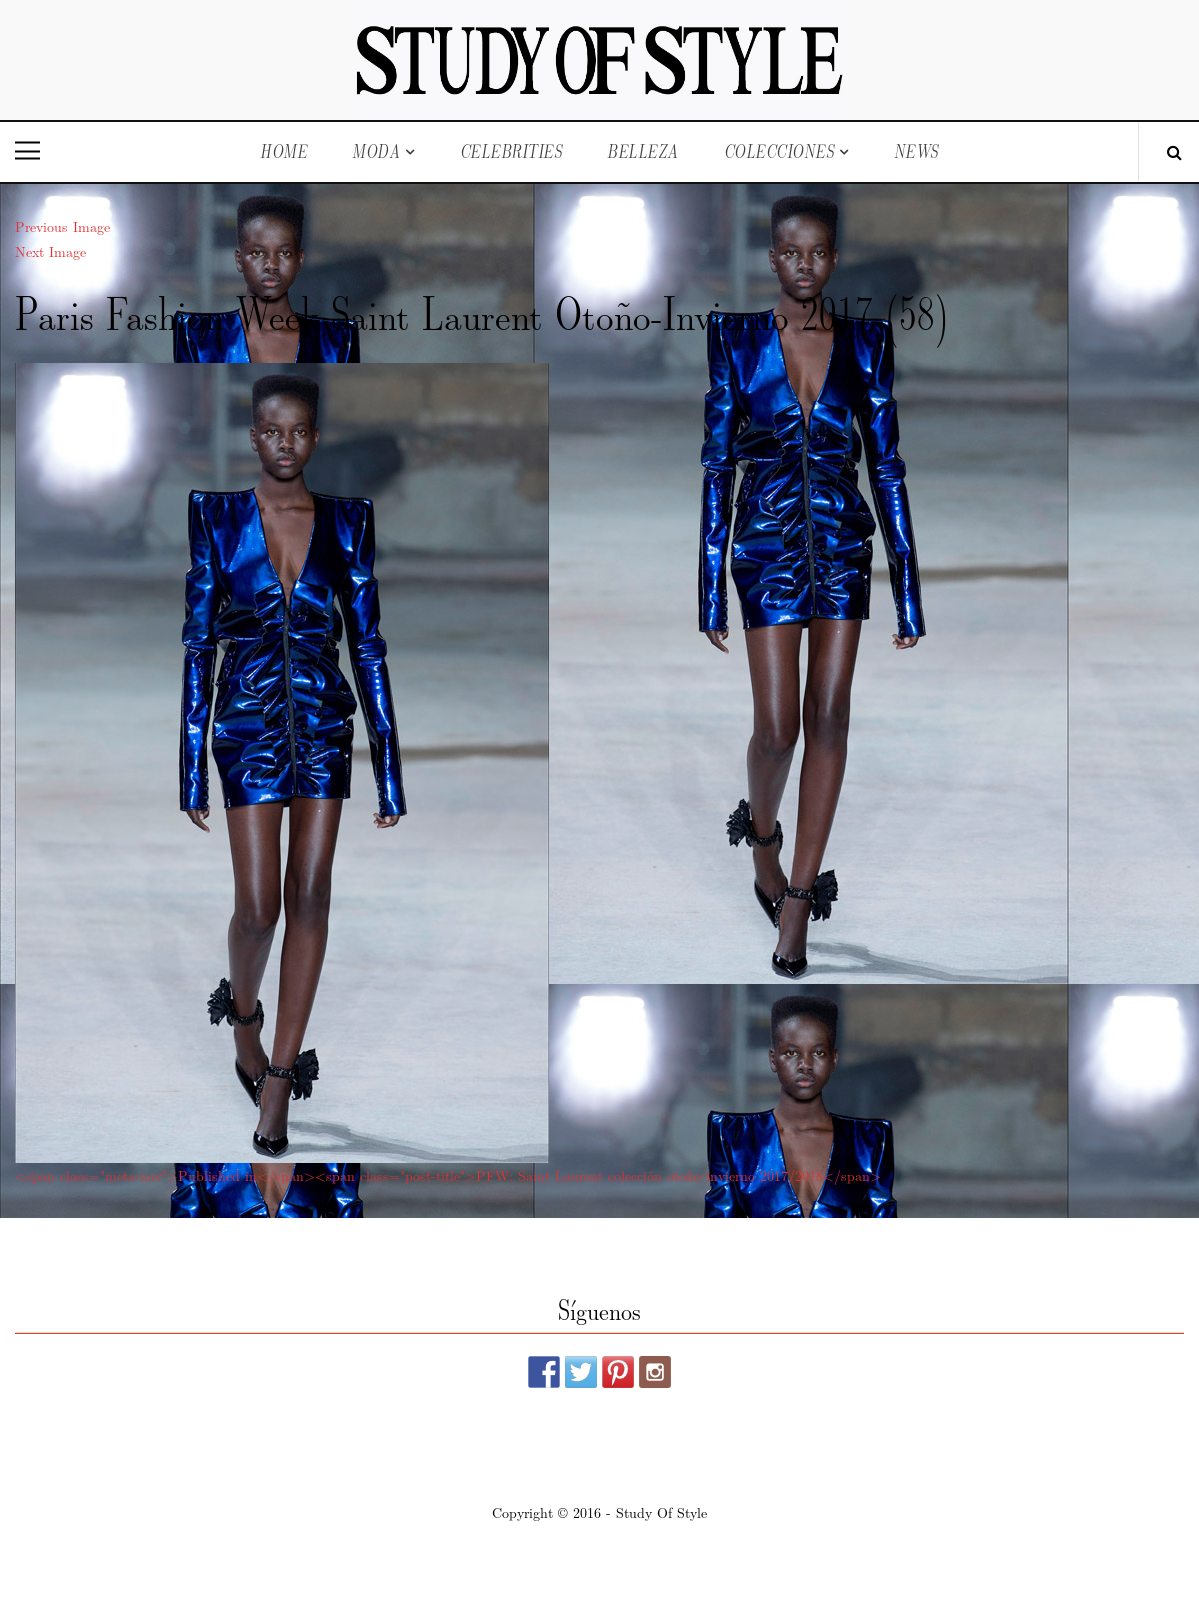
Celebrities (511, 151)
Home (283, 151)
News (916, 151)
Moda (376, 151)
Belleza (643, 151)
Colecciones (779, 151)
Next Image (50, 251)
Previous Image (62, 226)
